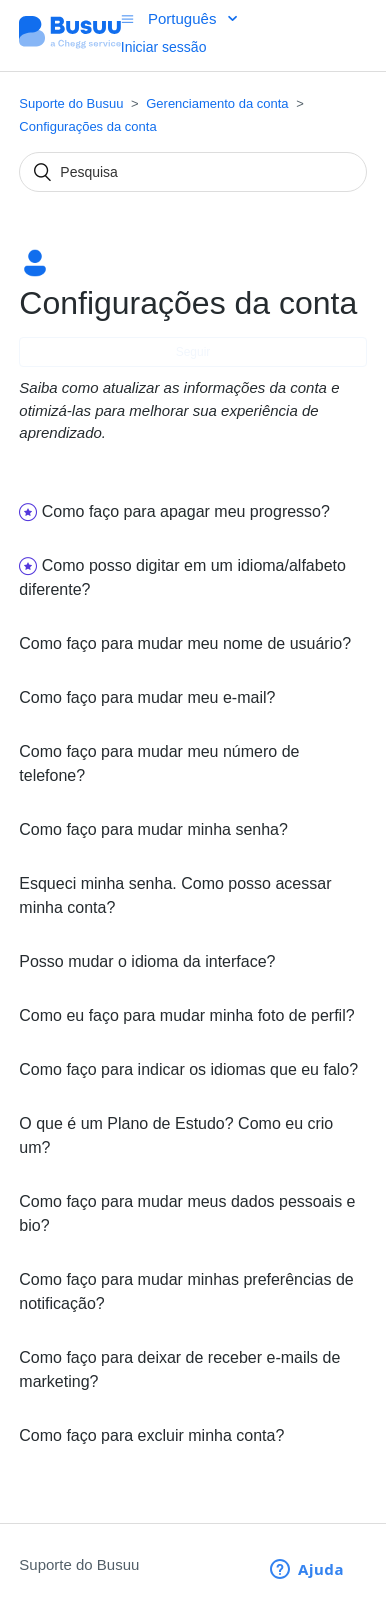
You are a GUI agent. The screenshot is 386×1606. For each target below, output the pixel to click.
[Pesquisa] (192, 172)
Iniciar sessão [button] (164, 47)
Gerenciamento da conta (217, 103)
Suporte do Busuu (71, 103)
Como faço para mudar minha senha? (153, 829)
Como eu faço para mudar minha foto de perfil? (186, 1015)
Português (184, 18)
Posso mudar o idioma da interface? (147, 961)
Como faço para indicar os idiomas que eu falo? (188, 1069)
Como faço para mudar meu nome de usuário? (185, 643)
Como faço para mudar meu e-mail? (147, 697)
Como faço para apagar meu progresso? (186, 511)
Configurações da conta (87, 126)
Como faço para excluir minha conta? (151, 1435)
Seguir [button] (193, 352)
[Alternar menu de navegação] (127, 18)
